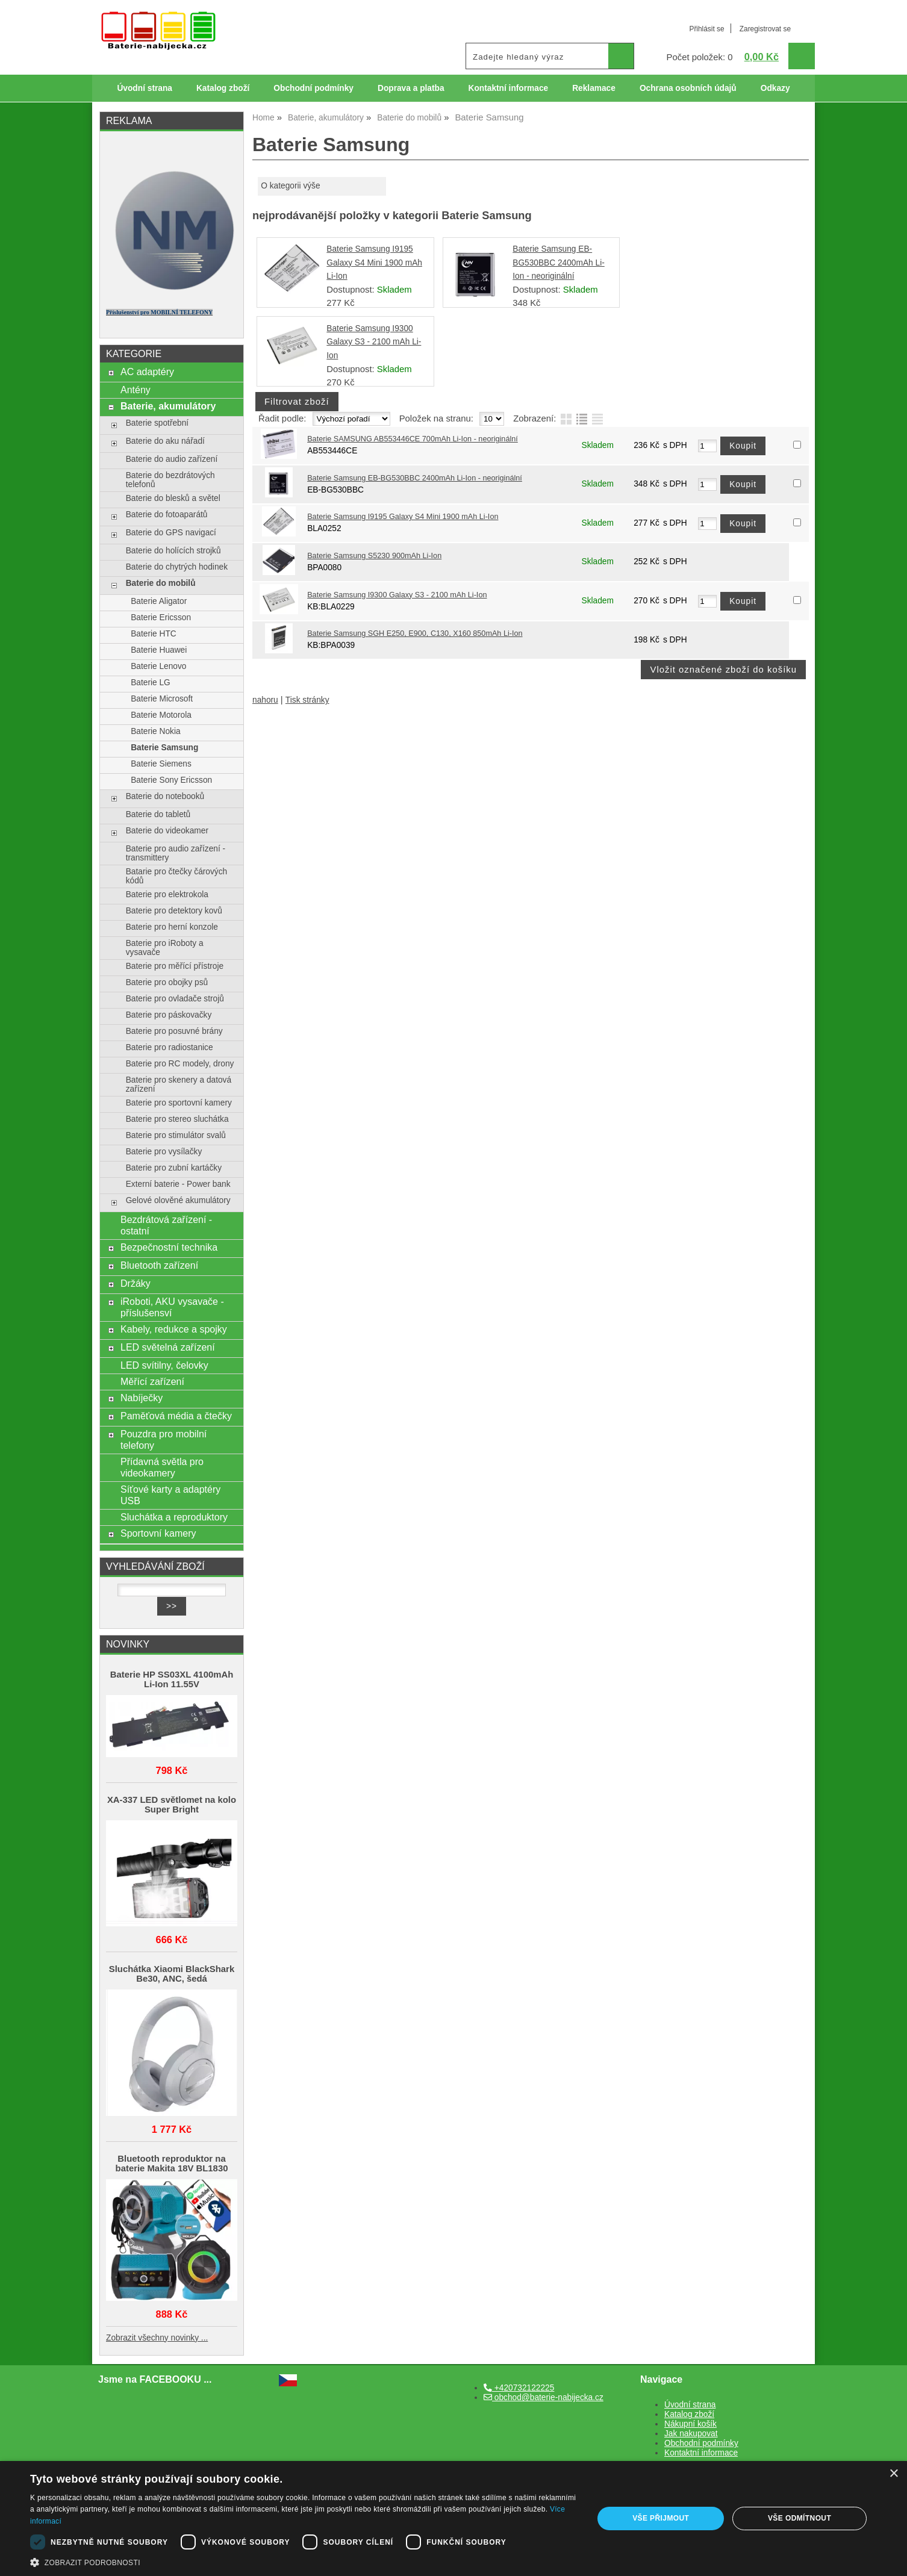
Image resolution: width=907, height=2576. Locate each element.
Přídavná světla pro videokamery (162, 1467)
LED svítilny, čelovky (164, 1365)
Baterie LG (150, 682)
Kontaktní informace (509, 88)
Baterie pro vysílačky (164, 1151)
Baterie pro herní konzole (172, 927)
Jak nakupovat (690, 2433)
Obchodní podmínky (313, 88)
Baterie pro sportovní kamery (179, 1102)
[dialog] (453, 2518)
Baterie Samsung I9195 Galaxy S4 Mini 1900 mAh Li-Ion (374, 262)
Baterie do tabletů (158, 814)
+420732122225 (519, 2387)
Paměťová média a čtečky (176, 1415)
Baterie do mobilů (161, 583)
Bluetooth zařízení (159, 1265)
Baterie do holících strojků (173, 550)
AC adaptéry (147, 371)
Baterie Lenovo (158, 666)
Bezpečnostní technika (168, 1247)
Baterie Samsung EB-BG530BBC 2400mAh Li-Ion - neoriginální (559, 262)
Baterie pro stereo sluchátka (177, 1119)
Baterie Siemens (161, 763)
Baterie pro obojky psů (167, 982)
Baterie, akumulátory (168, 405)
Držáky (135, 1283)
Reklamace (594, 88)
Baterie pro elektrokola (167, 894)
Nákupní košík (690, 2423)
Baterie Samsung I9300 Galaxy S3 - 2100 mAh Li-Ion (373, 342)
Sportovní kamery (158, 1533)
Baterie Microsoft (162, 698)
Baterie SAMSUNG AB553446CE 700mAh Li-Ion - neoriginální (412, 439)
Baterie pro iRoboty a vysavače (165, 948)
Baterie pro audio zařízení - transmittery (175, 853)
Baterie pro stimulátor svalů (176, 1135)
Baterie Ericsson (161, 617)
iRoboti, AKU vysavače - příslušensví (172, 1307)
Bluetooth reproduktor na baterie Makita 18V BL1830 (172, 2163)
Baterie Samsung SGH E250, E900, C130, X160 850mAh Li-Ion (414, 633)
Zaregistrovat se (765, 29)
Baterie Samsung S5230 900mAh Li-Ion (374, 556)
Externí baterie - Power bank (178, 1184)
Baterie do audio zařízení (172, 459)
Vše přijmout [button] (660, 2518)
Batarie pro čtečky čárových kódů (177, 876)
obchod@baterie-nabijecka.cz (543, 2397)
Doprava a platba (411, 88)
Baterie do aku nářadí (165, 441)
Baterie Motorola (161, 715)
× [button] (893, 2473)
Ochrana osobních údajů (688, 88)
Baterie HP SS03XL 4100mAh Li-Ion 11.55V (172, 1679)
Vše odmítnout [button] (799, 2518)
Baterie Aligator (159, 601)
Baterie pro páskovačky (169, 1014)
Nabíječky (141, 1397)
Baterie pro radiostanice (169, 1047)
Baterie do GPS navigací (171, 532)
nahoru (265, 700)
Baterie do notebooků (165, 796)
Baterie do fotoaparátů (167, 514)
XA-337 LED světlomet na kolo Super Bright (171, 1804)
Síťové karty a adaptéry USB (170, 1495)
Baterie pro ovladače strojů (175, 998)
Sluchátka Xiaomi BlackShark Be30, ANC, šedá (171, 1973)
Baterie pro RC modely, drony (180, 1063)
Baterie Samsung (164, 747)
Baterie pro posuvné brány (174, 1031)
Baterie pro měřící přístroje (174, 966)
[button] (303, 2561)
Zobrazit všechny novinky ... (157, 2337)
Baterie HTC (153, 633)
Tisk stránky (307, 700)
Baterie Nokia (155, 731)
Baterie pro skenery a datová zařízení (178, 1084)
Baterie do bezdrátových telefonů (170, 480)
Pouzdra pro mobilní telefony (163, 1439)
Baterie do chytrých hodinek (177, 566)
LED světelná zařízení (167, 1347)
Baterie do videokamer (167, 830)
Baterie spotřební (157, 423)
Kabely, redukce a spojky (173, 1329)
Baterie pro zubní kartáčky (174, 1167)
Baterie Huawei (159, 650)
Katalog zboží (222, 88)
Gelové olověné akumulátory (178, 1200)
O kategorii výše (290, 185)
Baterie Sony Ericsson (171, 780)
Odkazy (775, 88)
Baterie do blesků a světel (173, 498)
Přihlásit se (706, 29)
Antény (135, 389)
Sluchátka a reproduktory (174, 1516)
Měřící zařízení (152, 1381)
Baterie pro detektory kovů (174, 910)
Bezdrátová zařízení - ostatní (166, 1225)
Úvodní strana (144, 88)
